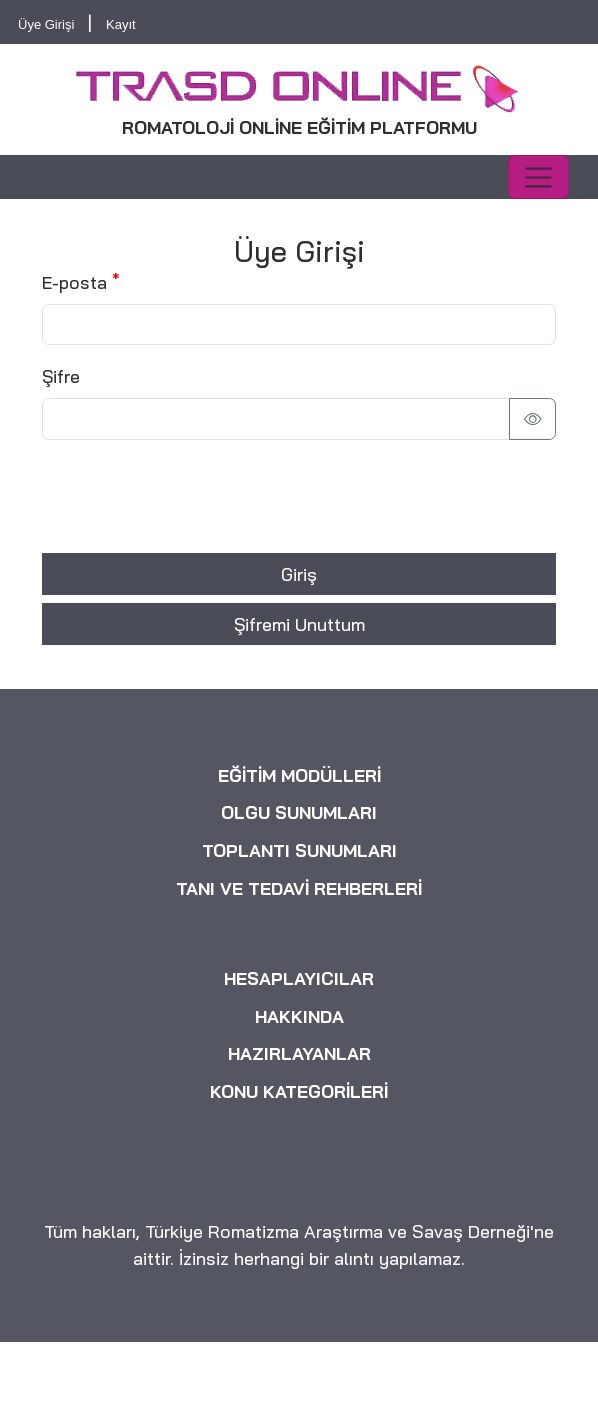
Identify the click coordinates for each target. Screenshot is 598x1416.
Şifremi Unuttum (299, 624)
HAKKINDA (299, 1016)
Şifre (61, 376)
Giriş (299, 574)
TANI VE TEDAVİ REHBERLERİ (299, 888)
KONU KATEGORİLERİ (299, 1092)
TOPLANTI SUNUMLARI (299, 851)
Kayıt (121, 24)
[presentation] (194, 496)
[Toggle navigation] (538, 177)
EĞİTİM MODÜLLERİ (299, 776)
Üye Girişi (46, 24)
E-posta (74, 282)
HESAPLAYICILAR (299, 979)
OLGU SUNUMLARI (299, 813)
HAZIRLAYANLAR (299, 1054)
